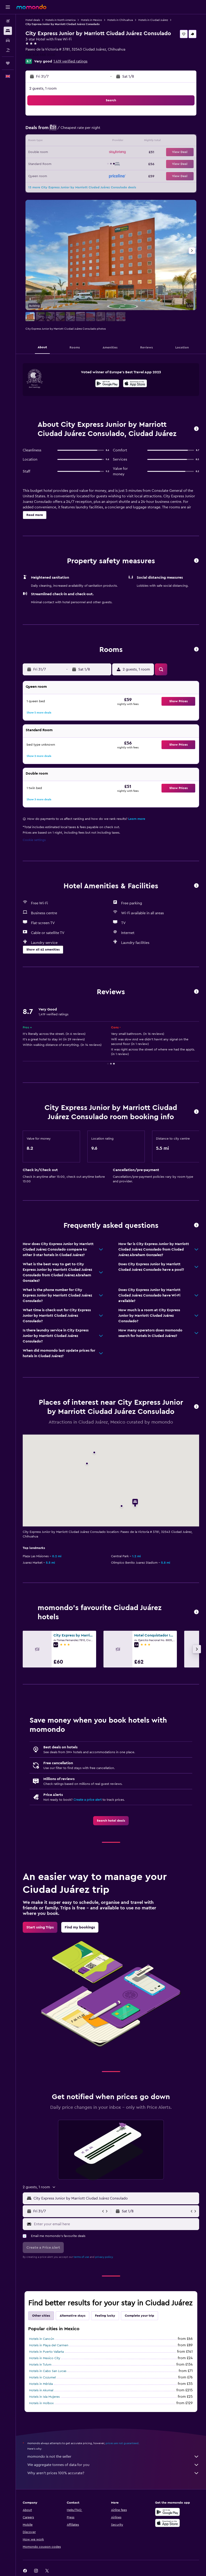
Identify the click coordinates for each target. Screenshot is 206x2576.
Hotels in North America (60, 20)
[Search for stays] (8, 30)
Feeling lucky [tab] (105, 2315)
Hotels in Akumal (41, 2390)
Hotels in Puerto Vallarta (46, 2351)
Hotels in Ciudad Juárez (153, 20)
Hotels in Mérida (41, 2384)
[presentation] (135, 383)
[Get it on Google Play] (107, 384)
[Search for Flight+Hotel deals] (8, 50)
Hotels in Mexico (91, 20)
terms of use (81, 2257)
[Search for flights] (8, 21)
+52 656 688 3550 (40, 55)
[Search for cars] (8, 40)
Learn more (136, 819)
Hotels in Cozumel (42, 2377)
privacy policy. (104, 2257)
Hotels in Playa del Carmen (48, 2345)
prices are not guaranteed (122, 2443)
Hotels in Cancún (41, 2339)
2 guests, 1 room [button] (43, 88)
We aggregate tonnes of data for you (113, 2465)
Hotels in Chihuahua (120, 20)
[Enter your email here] (115, 2224)
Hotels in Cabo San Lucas (47, 2371)
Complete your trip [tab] (139, 2315)
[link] (111, 1820)
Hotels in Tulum (40, 2364)
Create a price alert (87, 1799)
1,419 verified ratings (70, 61)
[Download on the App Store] (135, 384)
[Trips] (8, 63)
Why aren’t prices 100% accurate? (113, 2473)
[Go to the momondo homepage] (31, 7)
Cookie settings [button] (34, 840)
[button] (8, 7)
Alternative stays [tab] (72, 2315)
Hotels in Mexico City (44, 2358)
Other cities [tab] (41, 2315)
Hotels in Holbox (41, 2403)
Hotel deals (32, 20)
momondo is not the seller (113, 2456)
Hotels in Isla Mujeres (44, 2396)
